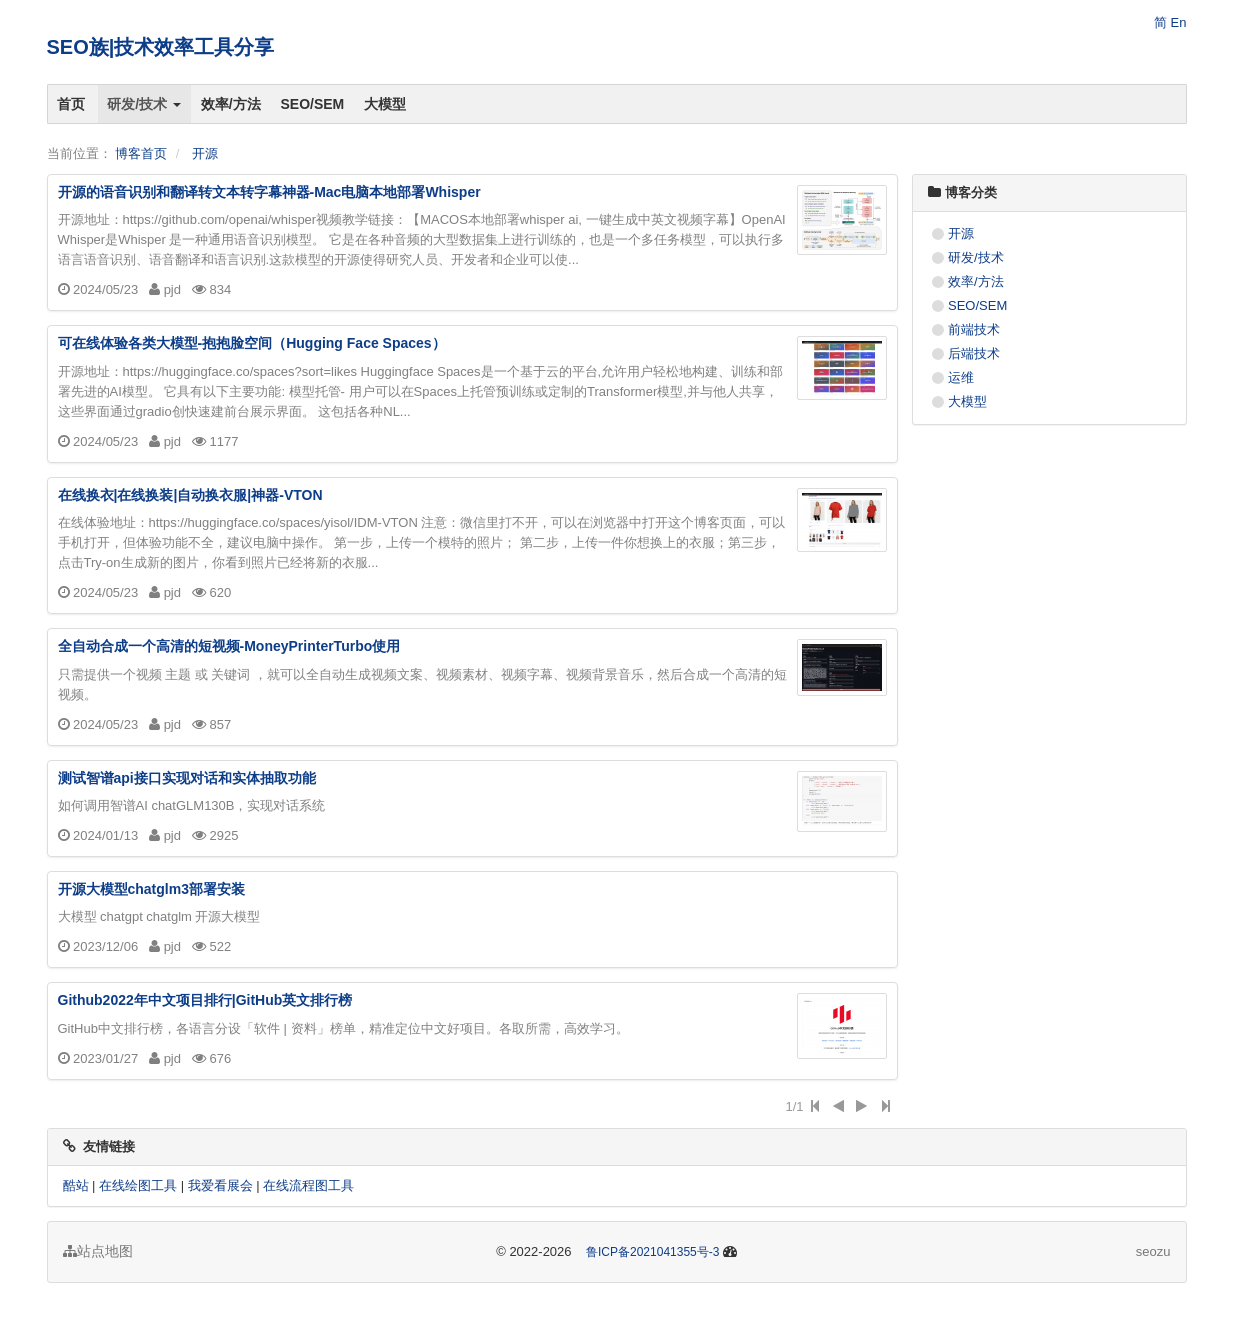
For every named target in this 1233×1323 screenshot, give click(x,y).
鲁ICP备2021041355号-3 (652, 1252)
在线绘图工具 (138, 1185)
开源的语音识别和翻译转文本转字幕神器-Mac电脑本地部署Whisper (269, 192)
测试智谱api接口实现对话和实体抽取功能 (187, 778)
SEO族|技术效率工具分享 (161, 47)
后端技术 (974, 353)
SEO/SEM (313, 104)
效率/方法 (231, 104)
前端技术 (974, 329)
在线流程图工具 (308, 1185)
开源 (205, 153)
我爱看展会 (220, 1185)
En (1179, 22)
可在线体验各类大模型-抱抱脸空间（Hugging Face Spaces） (252, 343)
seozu (1153, 1251)
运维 (961, 377)
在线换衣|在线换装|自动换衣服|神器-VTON (190, 495)
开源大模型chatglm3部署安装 (151, 889)
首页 (72, 104)
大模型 (386, 104)
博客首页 (141, 153)
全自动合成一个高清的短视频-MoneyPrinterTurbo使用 (229, 646)
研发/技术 (145, 104)
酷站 (76, 1185)
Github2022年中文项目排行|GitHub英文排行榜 (205, 1000)
